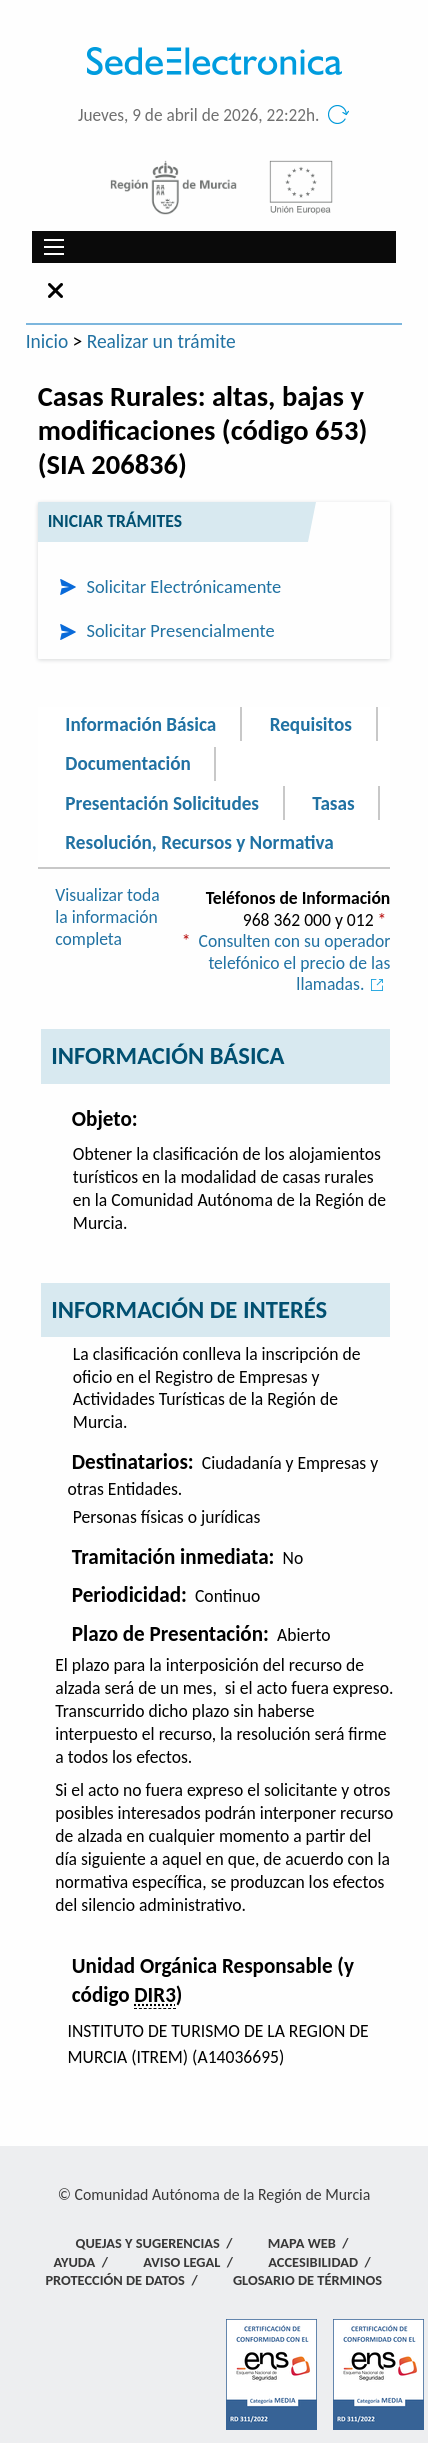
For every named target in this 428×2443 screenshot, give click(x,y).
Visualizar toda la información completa (107, 916)
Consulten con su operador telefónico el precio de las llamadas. (295, 962)
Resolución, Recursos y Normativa (199, 842)
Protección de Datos (114, 2280)
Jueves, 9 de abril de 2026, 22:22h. (199, 115)
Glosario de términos (307, 2280)
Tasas (333, 802)
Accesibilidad (313, 2262)
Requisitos (311, 723)
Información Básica (140, 723)
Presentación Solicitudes (162, 802)
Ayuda (74, 2262)
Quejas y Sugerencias (148, 2243)
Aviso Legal (181, 2262)
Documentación (127, 763)
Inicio (47, 341)
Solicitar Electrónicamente (183, 586)
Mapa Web (302, 2243)
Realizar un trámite (161, 341)
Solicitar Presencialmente (180, 630)
